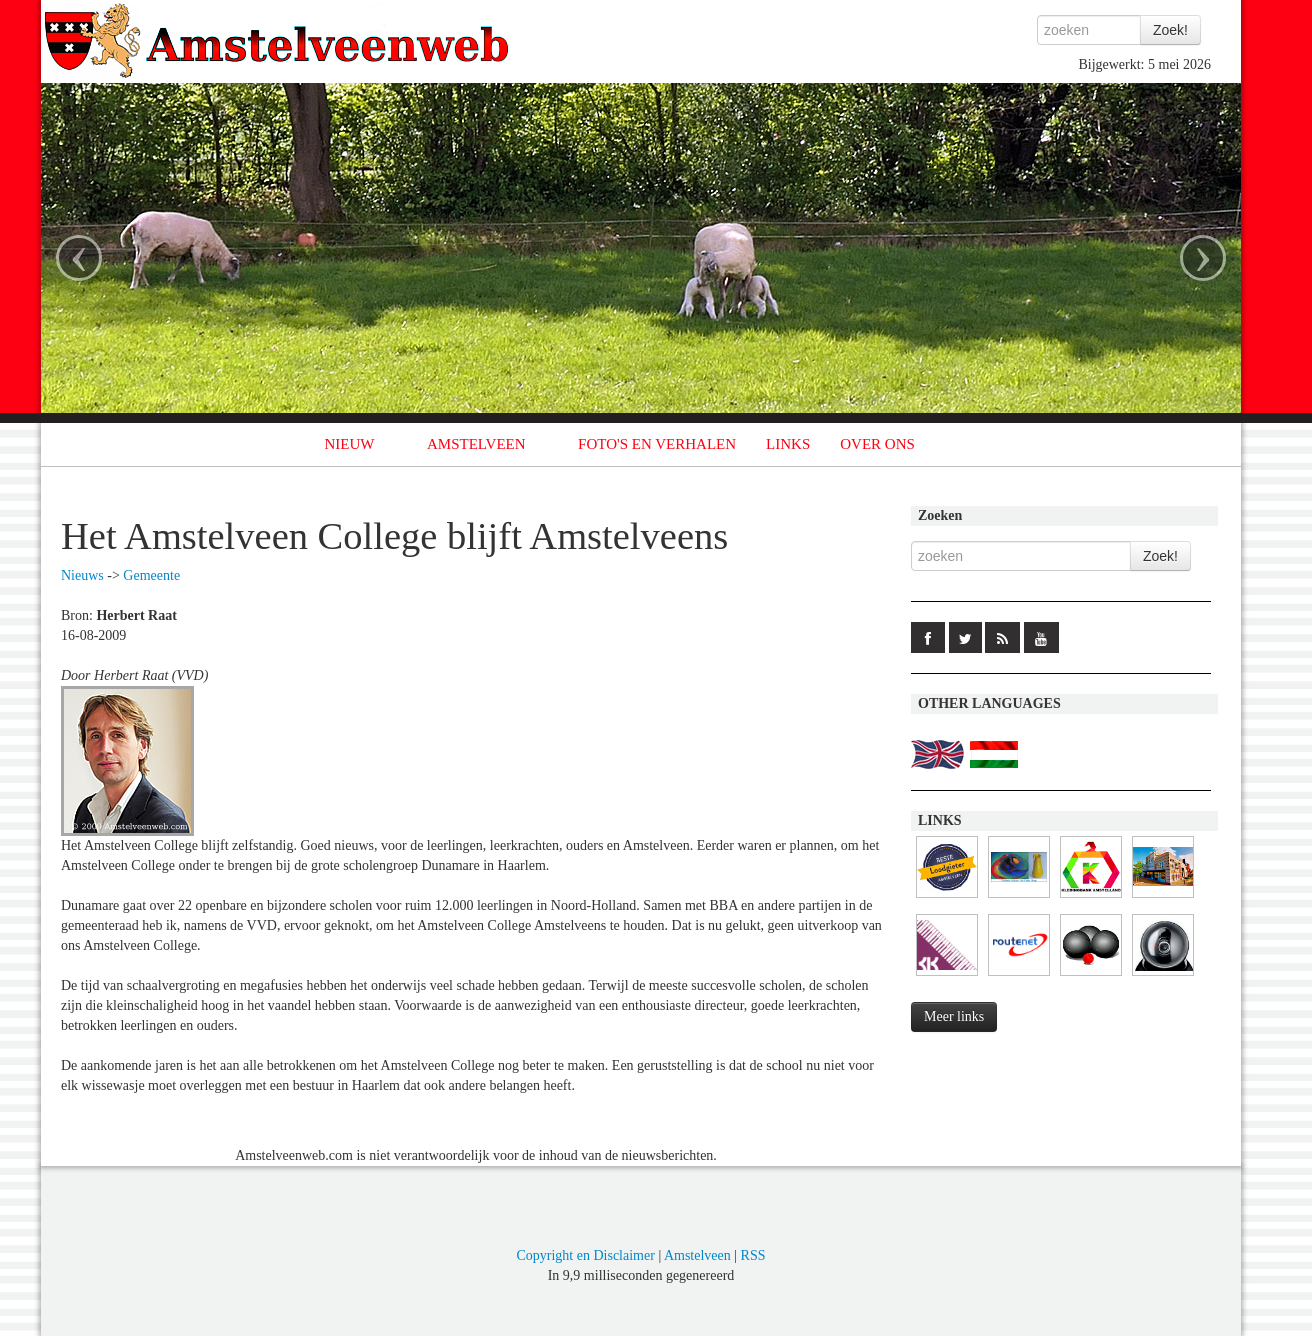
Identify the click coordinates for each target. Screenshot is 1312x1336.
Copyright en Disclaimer (585, 1255)
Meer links (954, 1016)
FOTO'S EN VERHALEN (657, 444)
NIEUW (350, 444)
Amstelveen (697, 1255)
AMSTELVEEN (476, 444)
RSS (753, 1255)
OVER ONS (877, 444)
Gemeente (151, 575)
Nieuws (82, 575)
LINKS (788, 444)
